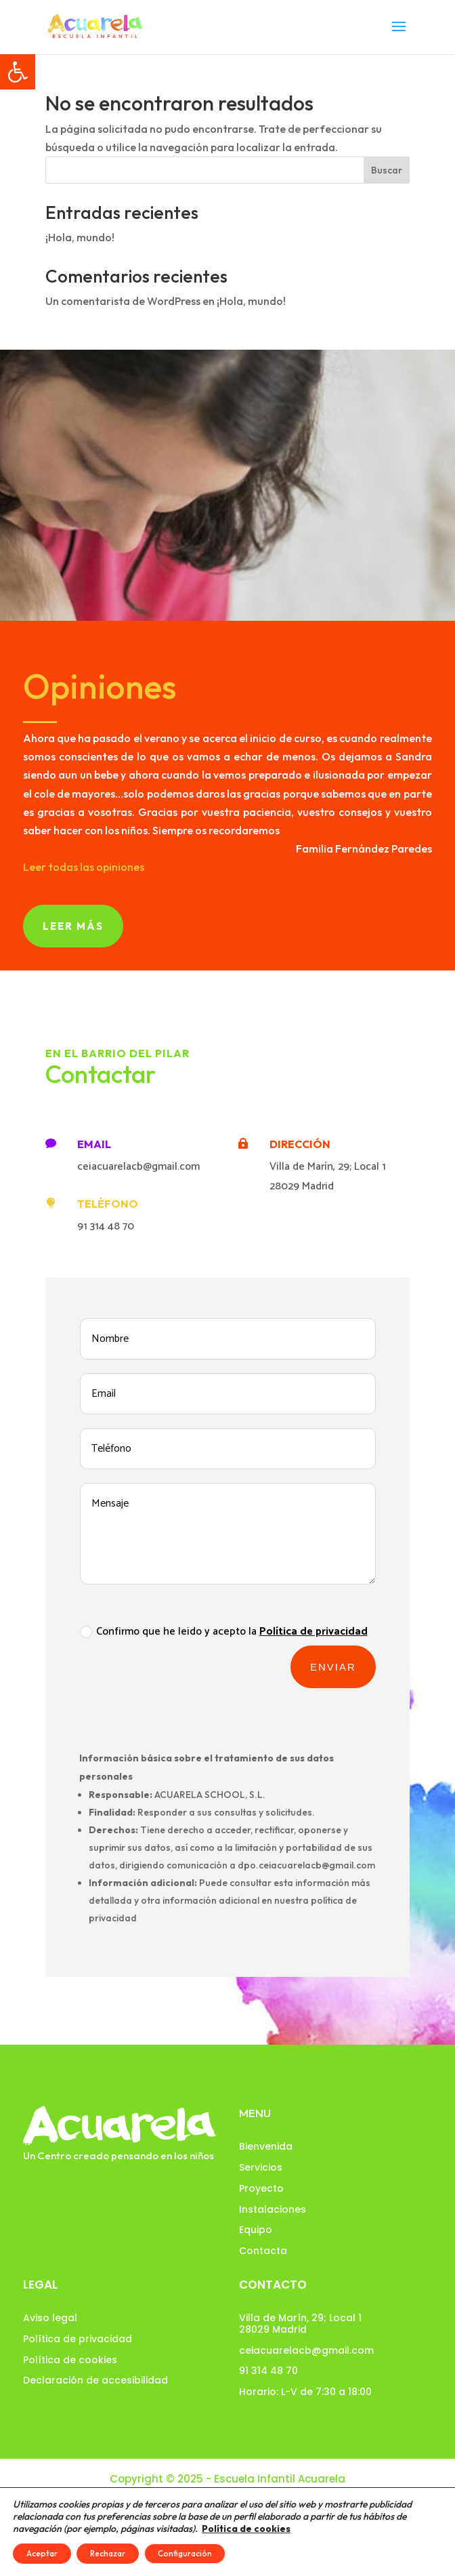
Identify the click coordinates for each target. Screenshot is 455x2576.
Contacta (263, 2250)
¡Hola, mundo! (79, 237)
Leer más (73, 926)
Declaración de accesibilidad (95, 2380)
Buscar (386, 170)
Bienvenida (265, 2146)
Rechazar (107, 2553)
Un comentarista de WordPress (122, 301)
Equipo (255, 2229)
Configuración (185, 2553)
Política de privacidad (77, 2339)
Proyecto (261, 2188)
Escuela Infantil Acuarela (279, 2479)
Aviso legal (50, 2318)
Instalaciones (272, 2209)
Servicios (260, 2167)
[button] (17, 71)
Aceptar (42, 2553)
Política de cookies (70, 2360)
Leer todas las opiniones (83, 867)
